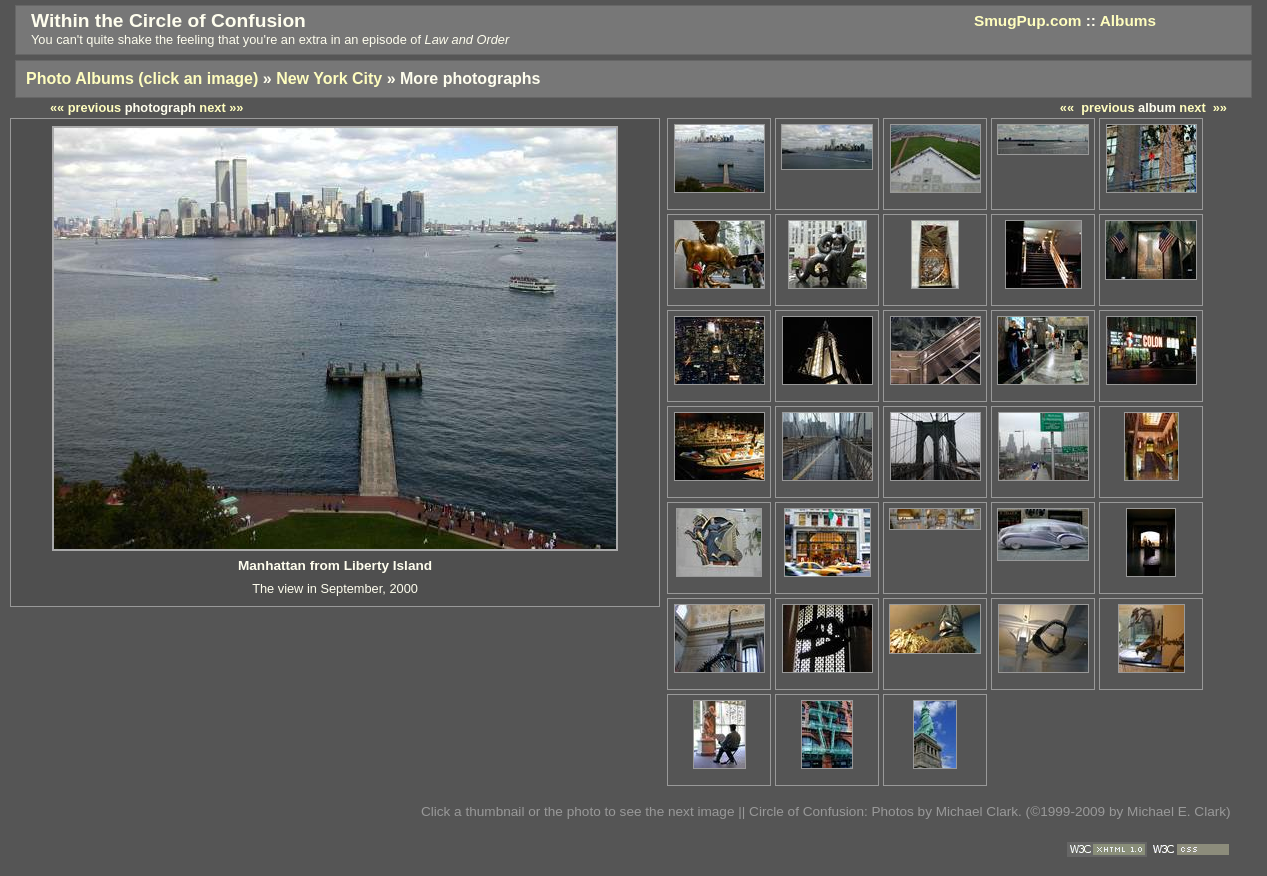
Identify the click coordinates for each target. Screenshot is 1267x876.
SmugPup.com (1028, 20)
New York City (329, 78)
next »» (1203, 107)
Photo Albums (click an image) (142, 78)
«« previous (1097, 107)
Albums (1128, 20)
